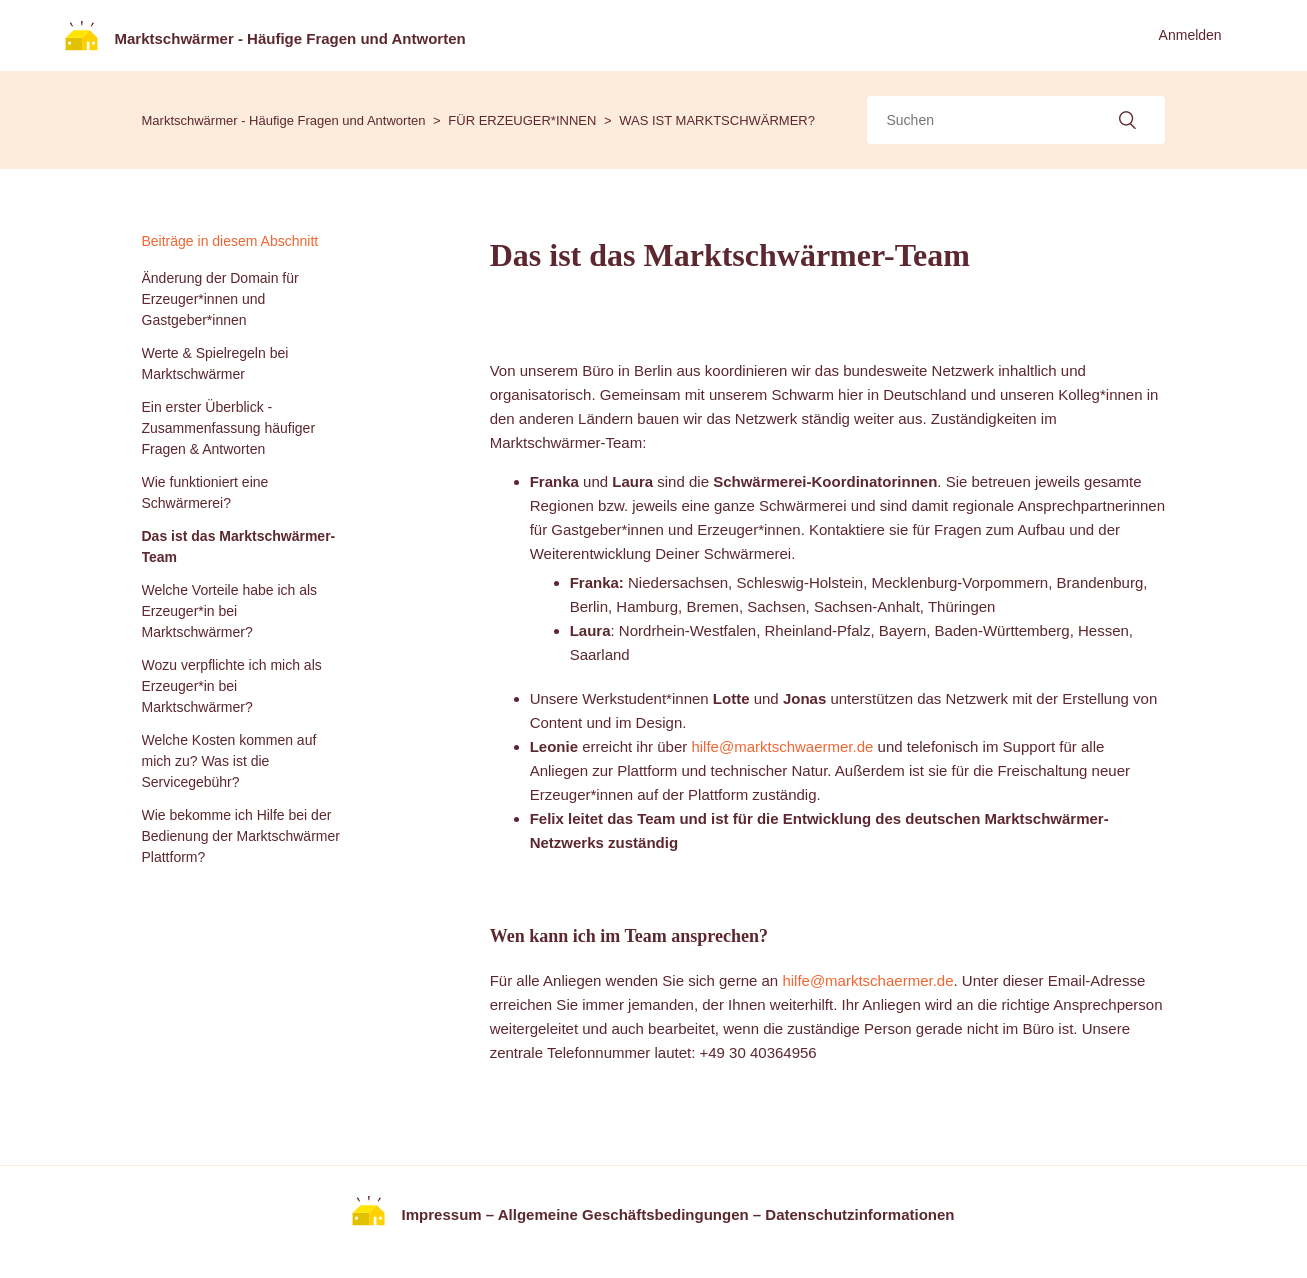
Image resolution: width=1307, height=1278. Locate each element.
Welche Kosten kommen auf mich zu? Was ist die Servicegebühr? (229, 761)
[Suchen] (1016, 120)
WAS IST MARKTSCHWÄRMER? (717, 120)
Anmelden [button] (1190, 35)
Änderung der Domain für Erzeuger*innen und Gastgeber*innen (220, 299)
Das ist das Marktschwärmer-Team (239, 546)
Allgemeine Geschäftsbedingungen (623, 1213)
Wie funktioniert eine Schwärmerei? (205, 492)
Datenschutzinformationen (859, 1213)
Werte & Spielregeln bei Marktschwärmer (215, 363)
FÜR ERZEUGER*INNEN (522, 120)
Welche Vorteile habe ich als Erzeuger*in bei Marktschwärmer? (230, 611)
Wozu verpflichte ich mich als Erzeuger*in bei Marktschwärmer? (232, 686)
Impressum (442, 1213)
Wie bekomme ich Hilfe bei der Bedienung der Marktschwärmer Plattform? (241, 836)
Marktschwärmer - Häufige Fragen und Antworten (284, 120)
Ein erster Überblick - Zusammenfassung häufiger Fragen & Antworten (229, 428)
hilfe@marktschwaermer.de (782, 746)
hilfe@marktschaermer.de (867, 980)
